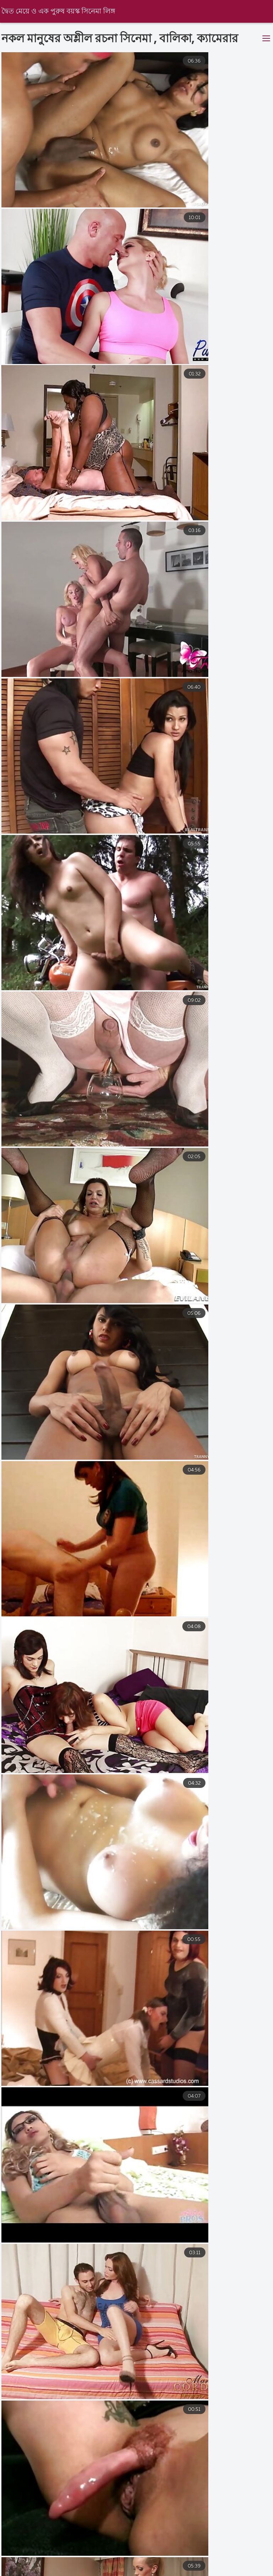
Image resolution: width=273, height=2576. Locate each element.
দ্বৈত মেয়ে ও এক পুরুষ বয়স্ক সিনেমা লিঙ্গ (60, 11)
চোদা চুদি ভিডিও (114, 2572)
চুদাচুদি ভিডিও (244, 2572)
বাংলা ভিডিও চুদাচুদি (202, 2565)
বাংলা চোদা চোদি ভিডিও (180, 2572)
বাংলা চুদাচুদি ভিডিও (51, 2572)
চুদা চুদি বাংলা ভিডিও (134, 2565)
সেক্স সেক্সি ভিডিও (21, 2565)
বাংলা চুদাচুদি (76, 2565)
